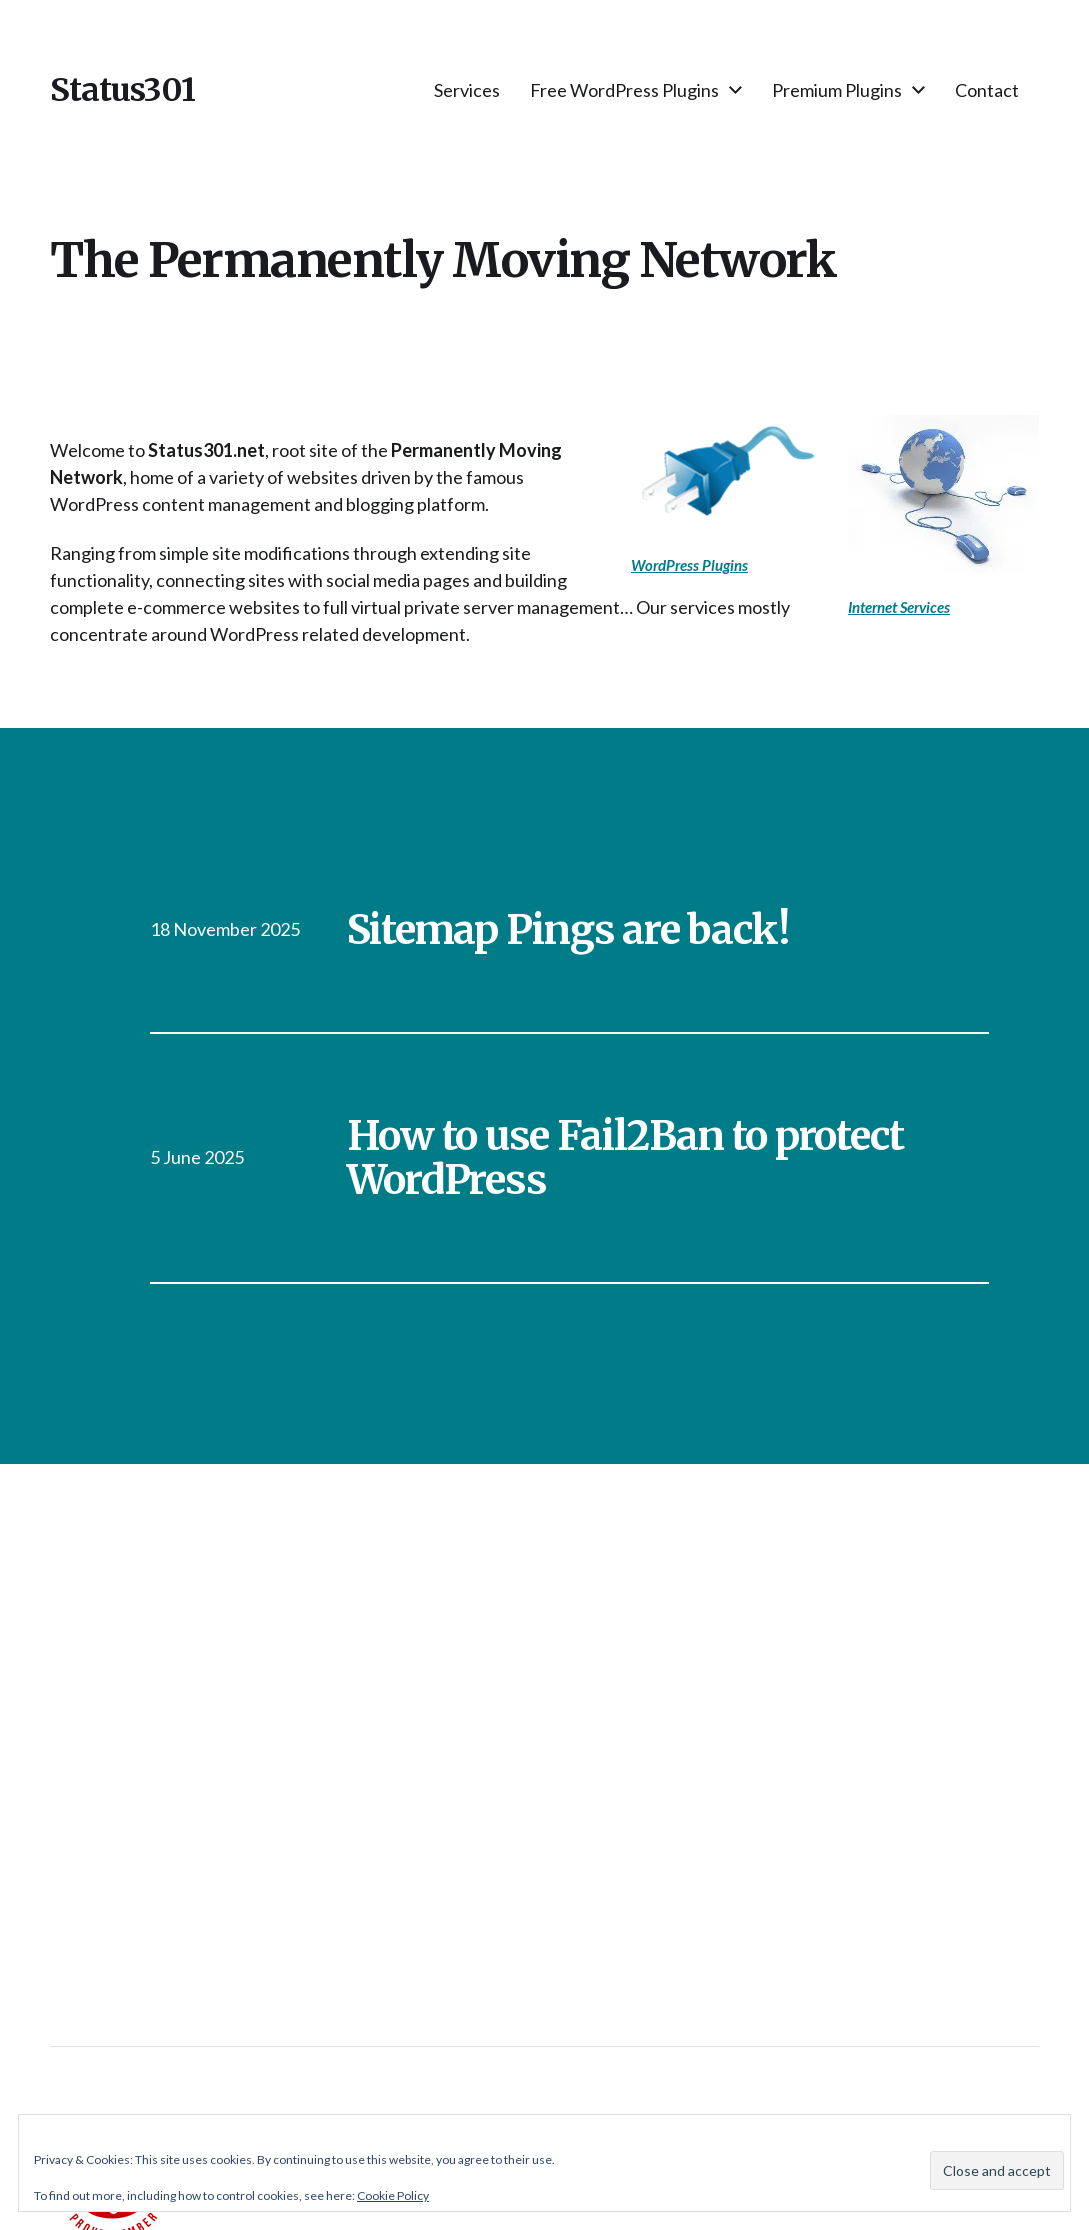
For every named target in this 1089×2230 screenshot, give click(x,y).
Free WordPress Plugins (624, 90)
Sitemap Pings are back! (568, 930)
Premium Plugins (837, 90)
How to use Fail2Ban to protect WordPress (626, 1158)
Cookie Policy (393, 2195)
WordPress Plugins (689, 565)
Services (467, 90)
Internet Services (899, 607)
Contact (987, 90)
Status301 (122, 90)
